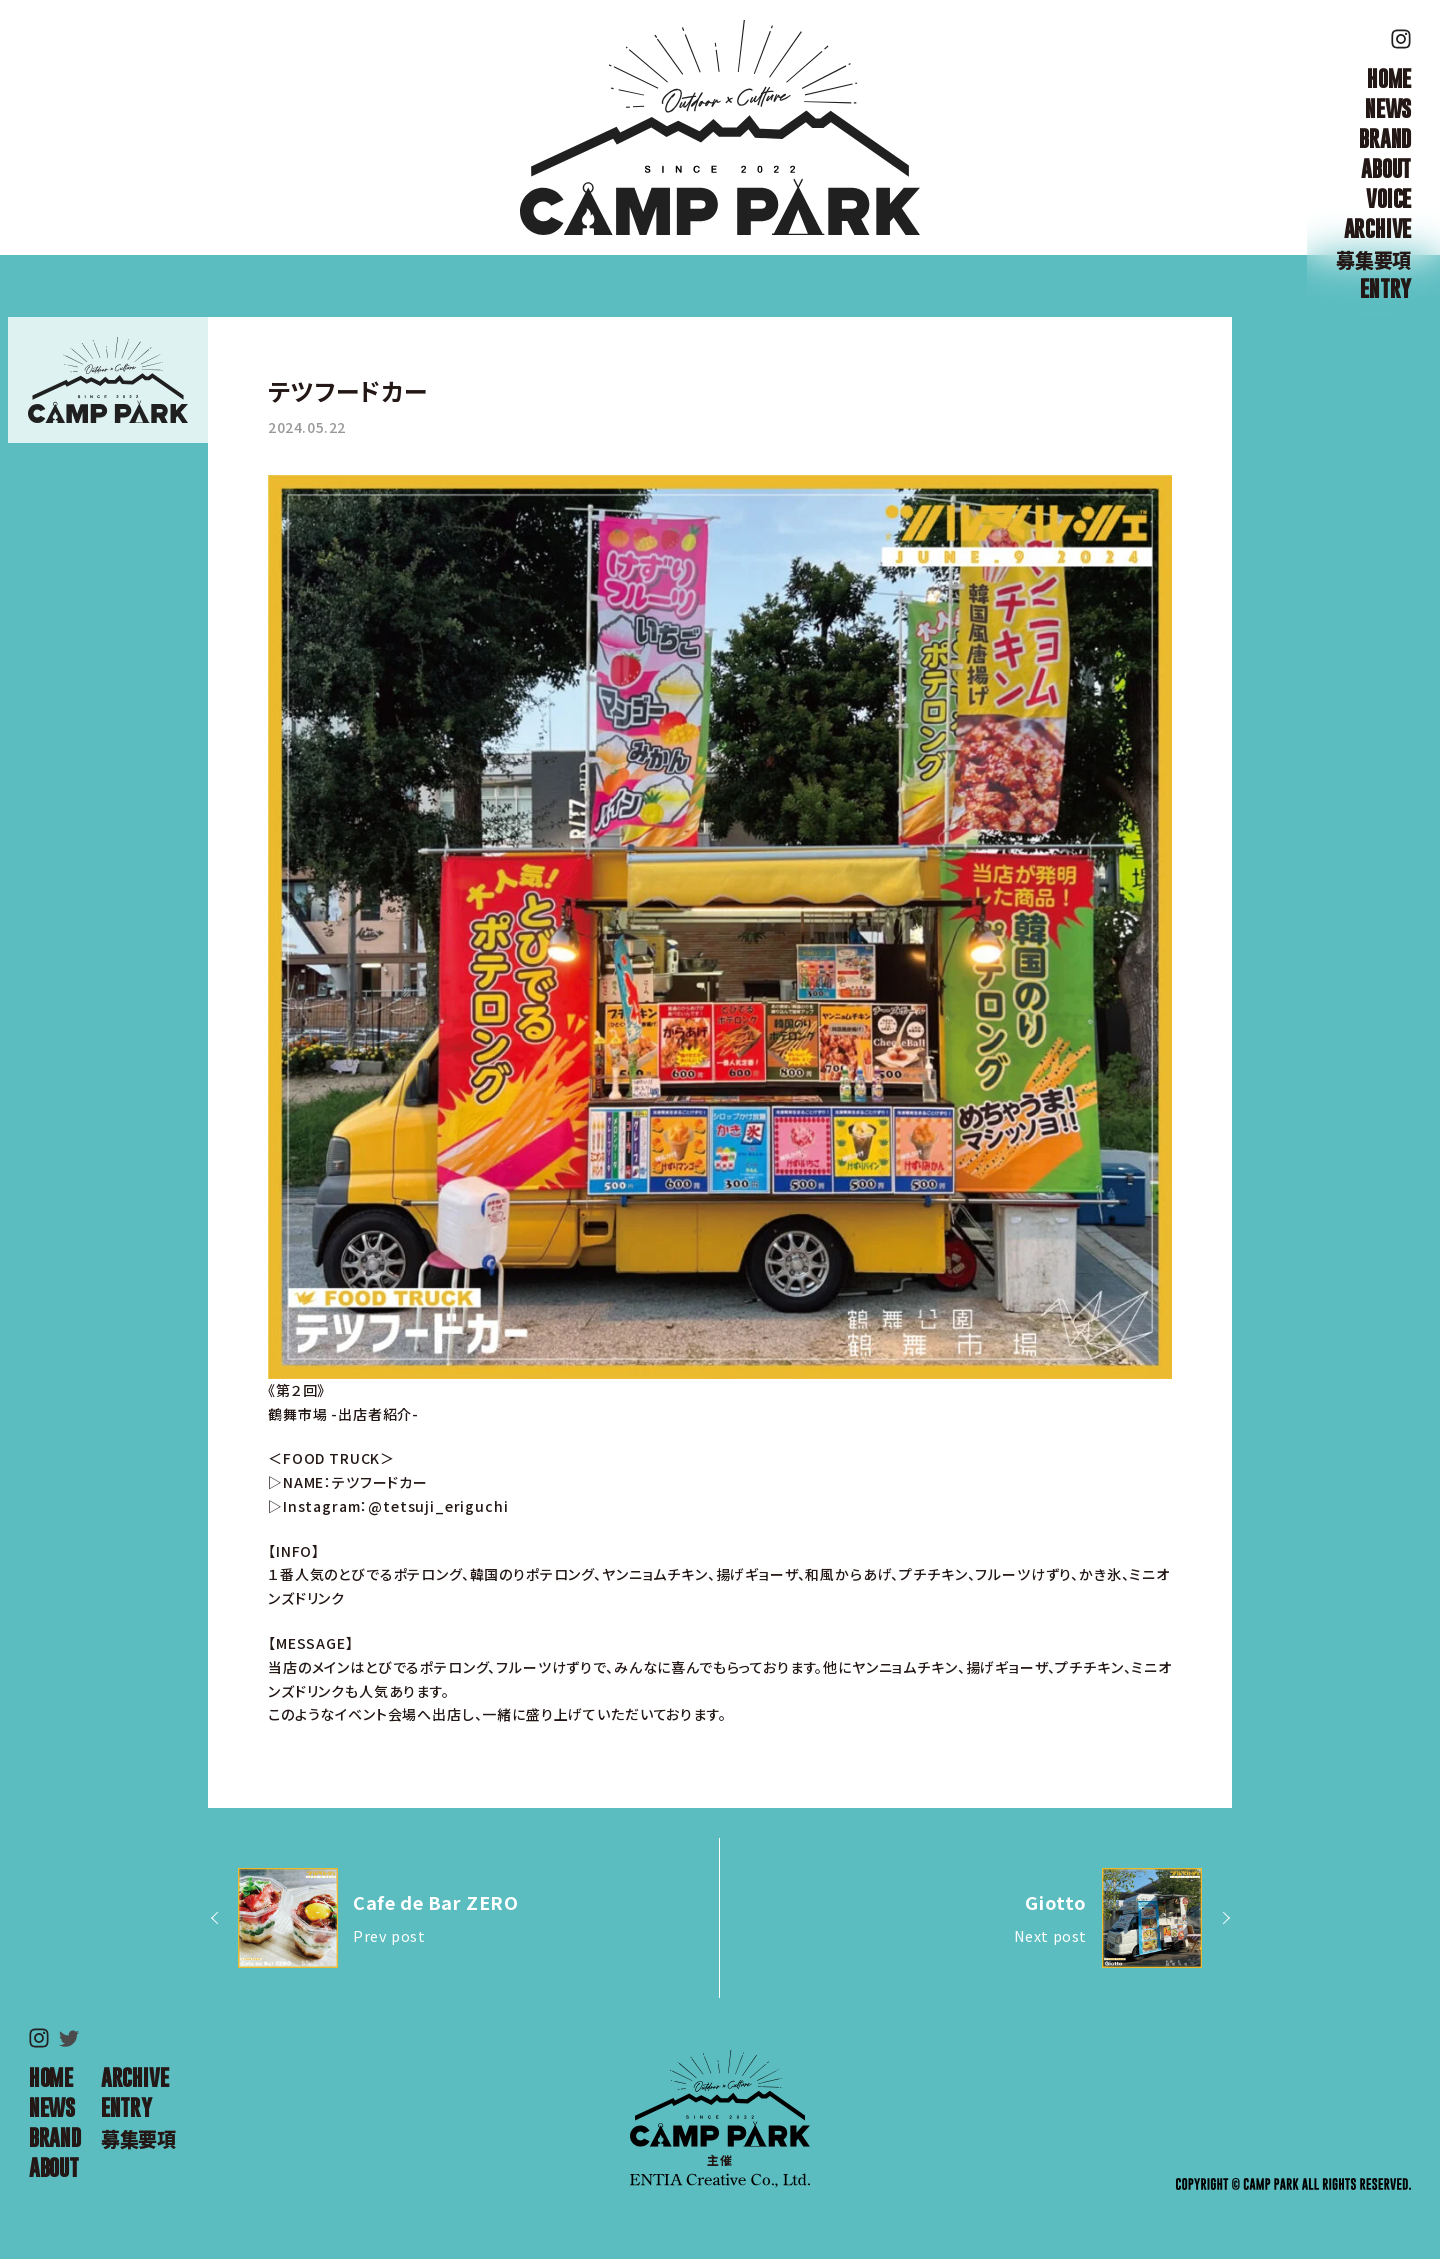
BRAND (1385, 139)
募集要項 (1373, 259)
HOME (1389, 79)
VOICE (1388, 199)
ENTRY (1385, 289)
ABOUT (1386, 169)
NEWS (1388, 109)
